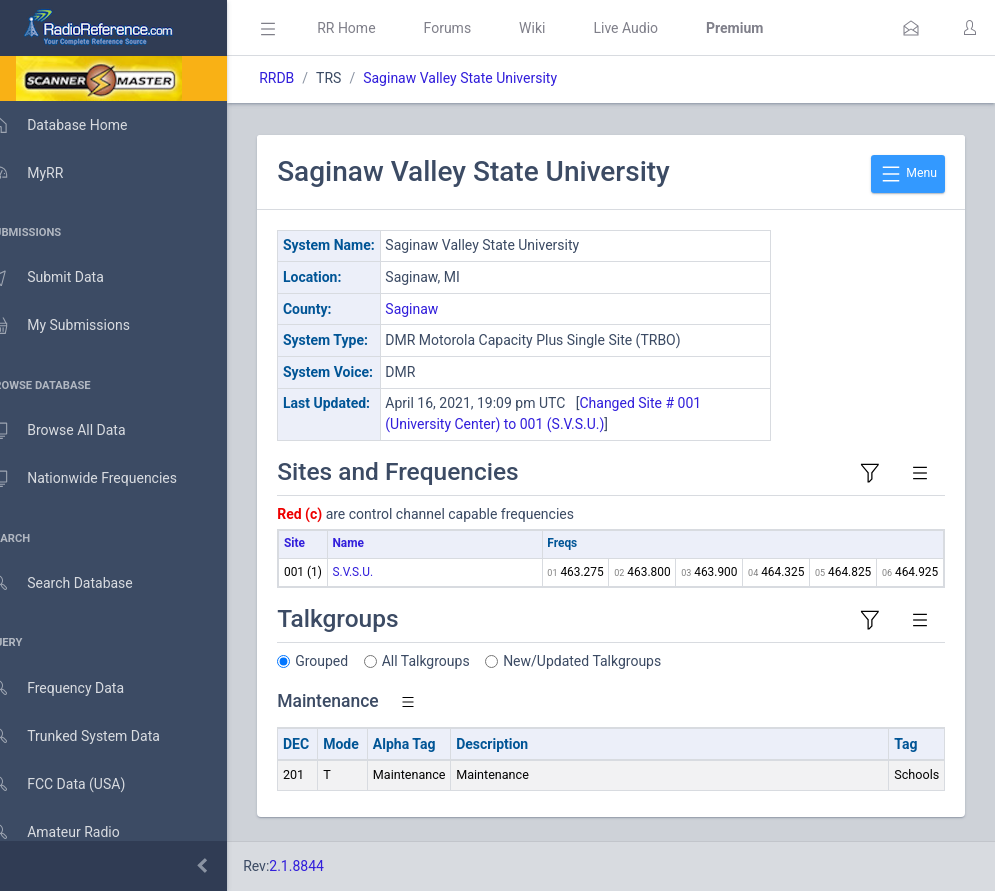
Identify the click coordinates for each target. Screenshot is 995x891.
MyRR (46, 173)
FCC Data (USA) (77, 784)
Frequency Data (76, 688)
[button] (911, 28)
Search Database (81, 583)
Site (323, 543)
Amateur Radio (74, 832)
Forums (476, 28)
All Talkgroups (455, 661)
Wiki (561, 28)
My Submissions (79, 326)
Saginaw (440, 309)
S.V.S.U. (381, 572)
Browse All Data (77, 431)
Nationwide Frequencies (103, 479)
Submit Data (66, 278)
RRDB (305, 78)
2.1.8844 (325, 866)
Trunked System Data (94, 736)
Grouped (350, 661)
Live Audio (654, 28)
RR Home (375, 28)
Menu (908, 174)
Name (376, 543)
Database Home (78, 125)
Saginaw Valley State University (489, 78)
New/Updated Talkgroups (611, 661)
